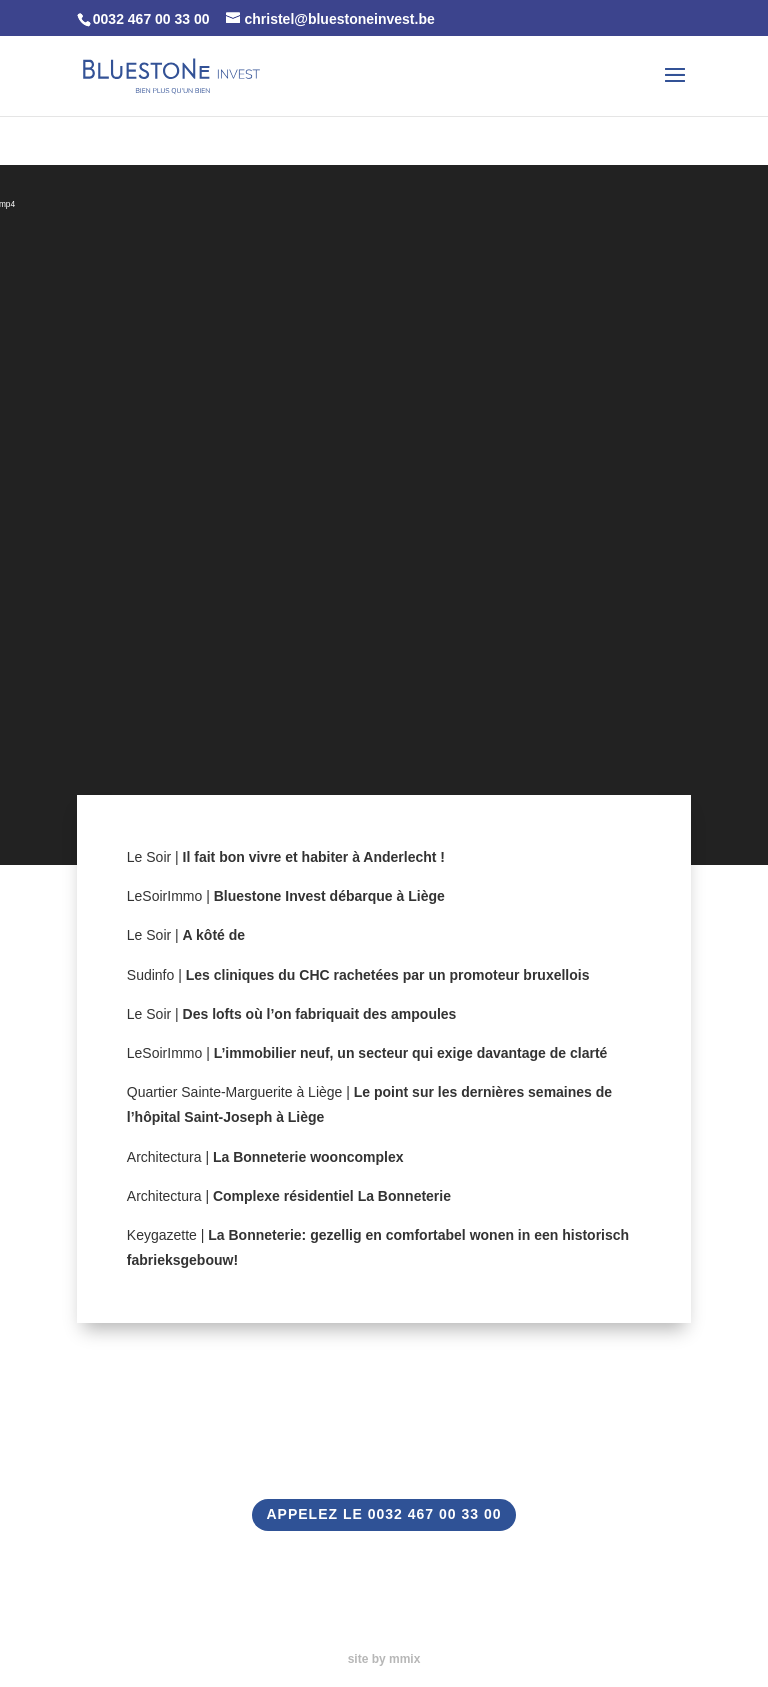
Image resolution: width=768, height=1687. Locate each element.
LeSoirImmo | (286, 896)
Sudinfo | (358, 975)
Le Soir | (286, 857)
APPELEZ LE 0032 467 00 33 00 (383, 1514)
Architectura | (265, 1157)
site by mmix (384, 1659)
